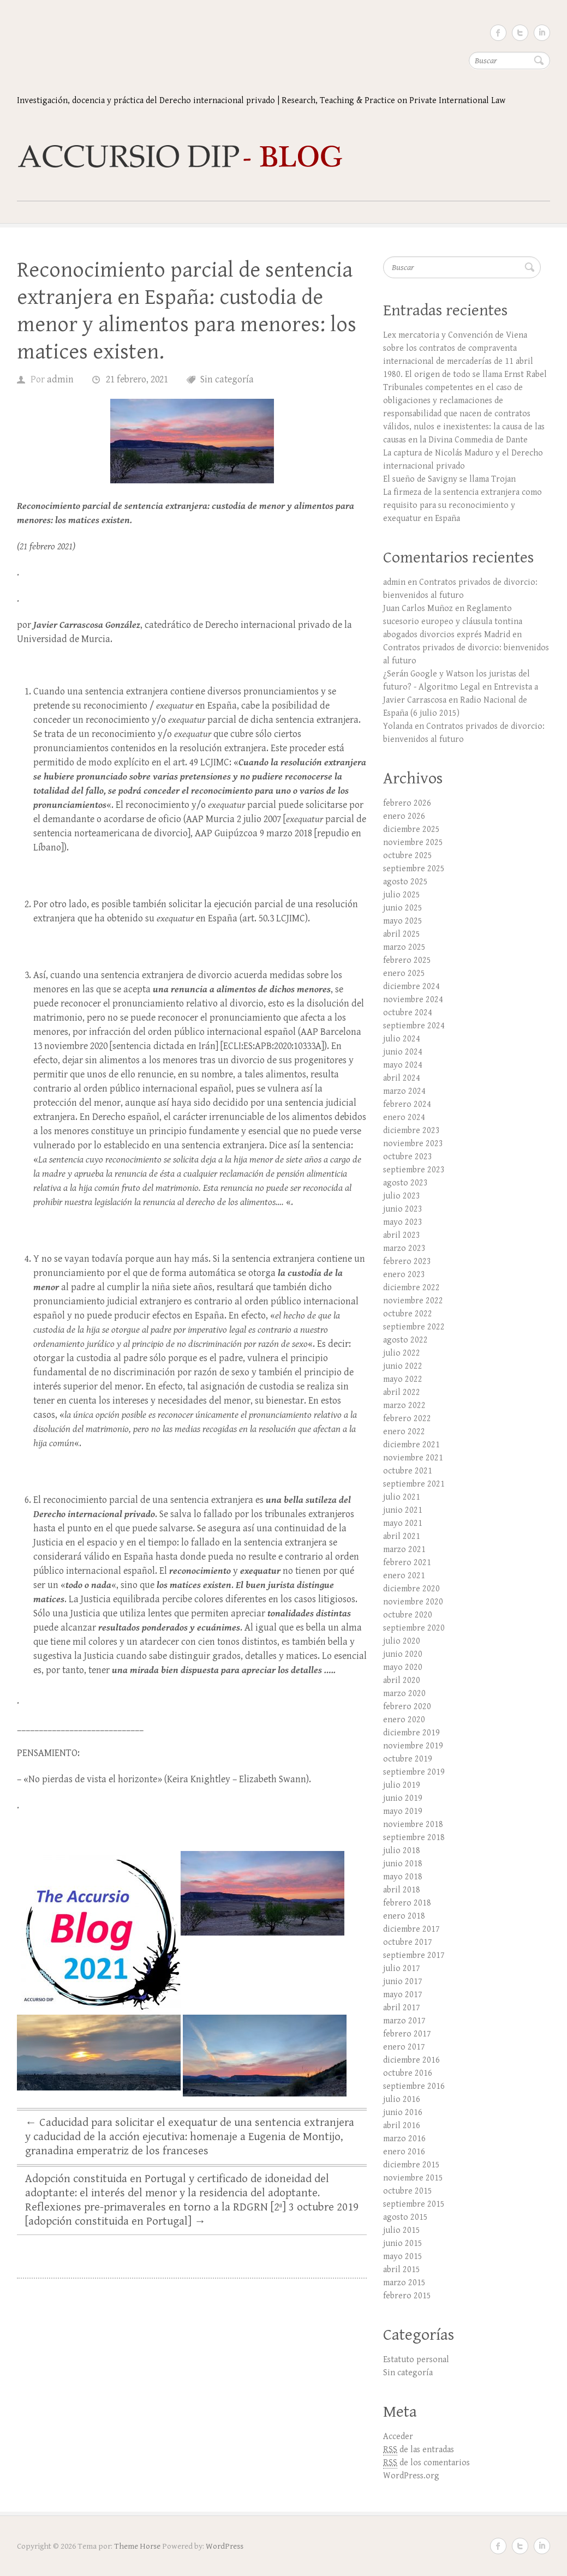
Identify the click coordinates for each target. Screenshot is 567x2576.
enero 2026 (404, 816)
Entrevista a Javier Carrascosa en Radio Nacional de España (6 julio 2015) (460, 700)
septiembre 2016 (414, 2086)
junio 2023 (402, 1209)
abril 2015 (401, 2270)
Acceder (398, 2436)
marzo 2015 (404, 2283)
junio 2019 (402, 1798)
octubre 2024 (407, 1013)
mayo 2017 (402, 1995)
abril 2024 (401, 1078)
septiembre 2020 (414, 1628)
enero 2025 (404, 973)
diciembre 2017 (411, 1929)
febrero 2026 (407, 803)
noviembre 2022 (413, 1301)
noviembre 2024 (413, 1000)
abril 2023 (401, 1235)
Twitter (520, 33)
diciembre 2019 (411, 1733)
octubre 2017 (407, 1942)
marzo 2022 (404, 1405)
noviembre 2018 (413, 1824)
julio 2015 (401, 2230)
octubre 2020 (407, 1615)
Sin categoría (227, 379)
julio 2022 (401, 1353)
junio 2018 (402, 1864)
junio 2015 (402, 2243)
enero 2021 (404, 1576)
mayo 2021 (402, 1523)
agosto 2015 (405, 2217)
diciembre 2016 (411, 2060)
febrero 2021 (407, 1562)
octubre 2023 (407, 1157)
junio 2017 (402, 1981)
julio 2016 (401, 2099)
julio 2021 (401, 1497)
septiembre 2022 (414, 1327)
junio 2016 (402, 2112)
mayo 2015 (402, 2256)
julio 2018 (401, 1851)
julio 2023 (401, 1196)
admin (60, 379)
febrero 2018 (407, 1903)
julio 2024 (401, 1039)
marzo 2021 (404, 1549)
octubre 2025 (407, 855)
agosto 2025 (405, 882)
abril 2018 (401, 1890)
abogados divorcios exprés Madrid (446, 635)
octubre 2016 (407, 2073)
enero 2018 (404, 1916)
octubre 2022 (407, 1314)
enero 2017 (404, 2047)
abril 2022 (401, 1392)
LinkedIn (542, 33)
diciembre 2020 (411, 1589)
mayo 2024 (402, 1065)
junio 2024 (402, 1052)
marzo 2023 (404, 1248)
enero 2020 (404, 1720)
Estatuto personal (416, 2360)
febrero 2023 (407, 1261)
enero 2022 (404, 1432)
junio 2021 (402, 1510)
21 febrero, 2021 (137, 379)
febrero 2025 (407, 960)
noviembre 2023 (413, 1144)
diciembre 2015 (411, 2165)
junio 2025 (402, 908)
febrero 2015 (407, 2296)
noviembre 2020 (413, 1602)
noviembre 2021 (413, 1458)
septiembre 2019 (414, 1772)
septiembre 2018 (414, 1837)
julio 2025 (401, 895)
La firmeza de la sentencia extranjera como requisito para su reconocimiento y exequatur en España (462, 505)
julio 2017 (401, 1968)
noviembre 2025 (413, 842)
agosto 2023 (405, 1183)
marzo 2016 (404, 2139)
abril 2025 (401, 934)
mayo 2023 (402, 1222)
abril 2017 (401, 2008)
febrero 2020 (407, 1707)
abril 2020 (401, 1680)
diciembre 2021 (411, 1445)
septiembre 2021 (414, 1484)
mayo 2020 (402, 1667)
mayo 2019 (402, 1811)
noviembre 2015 (413, 2178)
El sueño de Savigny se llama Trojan (449, 479)
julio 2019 (401, 1785)
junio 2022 (402, 1366)
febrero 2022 (407, 1418)
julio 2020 (401, 1641)
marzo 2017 (404, 2021)
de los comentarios (426, 2463)
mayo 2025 (402, 921)
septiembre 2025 (414, 869)
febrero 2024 (407, 1104)
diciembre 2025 (411, 829)
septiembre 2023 (414, 1170)
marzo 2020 (404, 1693)
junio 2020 (402, 1654)
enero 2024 (404, 1117)
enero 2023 (404, 1274)
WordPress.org (411, 2476)
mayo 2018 (402, 1877)
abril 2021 (401, 1536)
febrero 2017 (407, 2034)
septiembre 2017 (414, 1955)
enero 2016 (404, 2152)
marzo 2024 (404, 1091)
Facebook (498, 33)
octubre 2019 (407, 1759)
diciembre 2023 (411, 1130)
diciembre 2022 (411, 1288)
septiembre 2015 (414, 2204)
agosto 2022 (405, 1340)
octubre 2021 (407, 1471)
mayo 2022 (402, 1379)
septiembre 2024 (414, 1026)
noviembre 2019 (413, 1746)
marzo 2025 (404, 947)
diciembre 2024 (411, 986)
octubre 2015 (407, 2191)
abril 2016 (401, 2125)
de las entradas (418, 2450)
